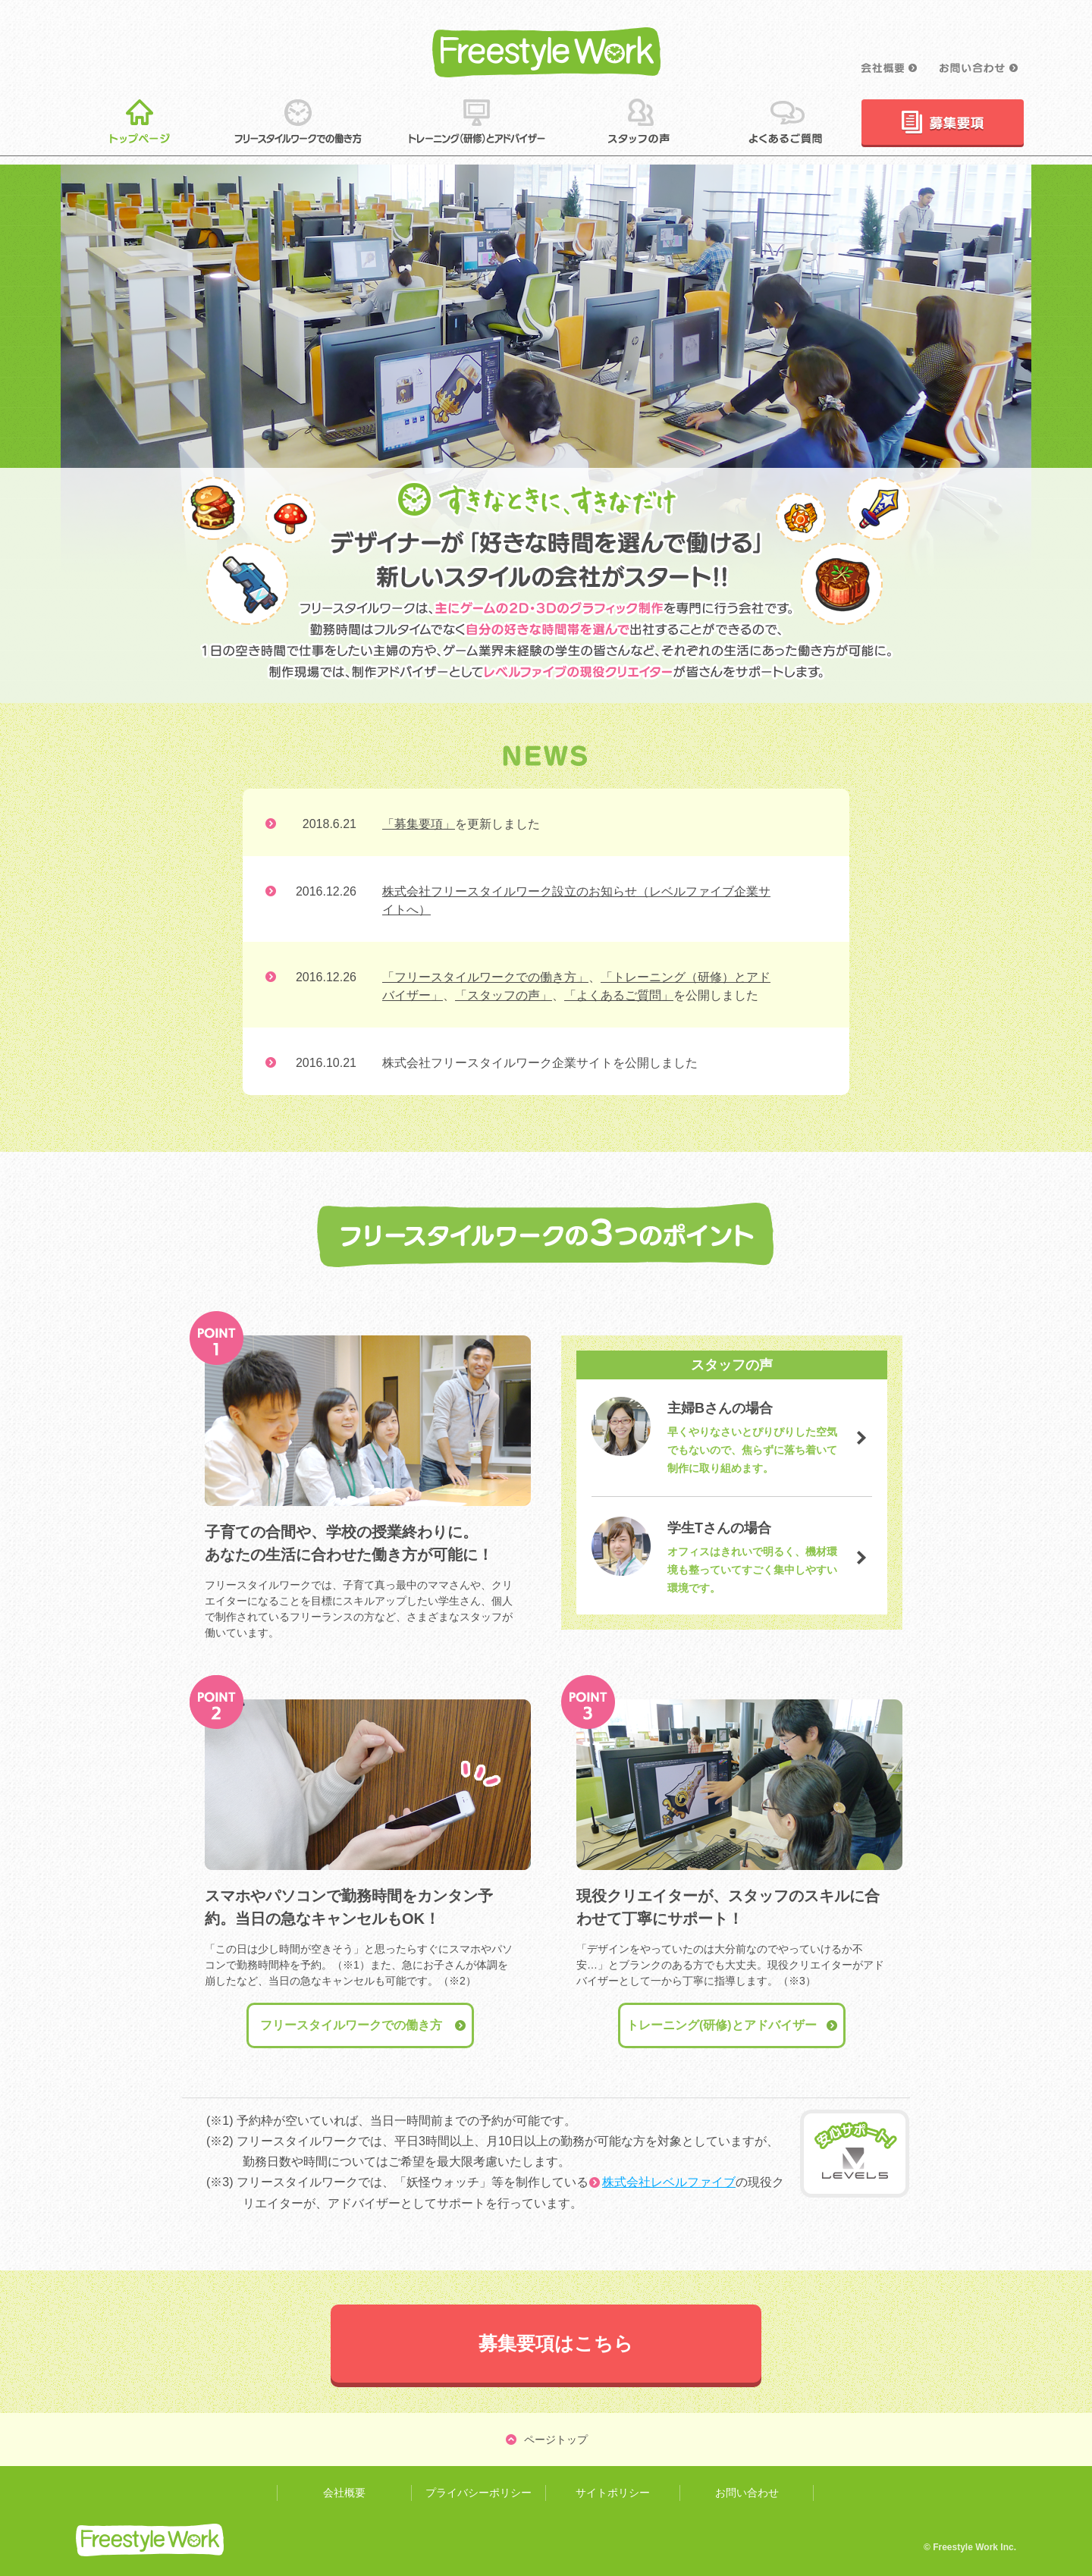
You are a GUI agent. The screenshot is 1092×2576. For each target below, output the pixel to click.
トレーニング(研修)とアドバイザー (721, 2025)
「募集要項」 (418, 823)
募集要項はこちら (556, 2343)
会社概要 (344, 2493)
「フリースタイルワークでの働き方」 (485, 977)
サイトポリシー (613, 2493)
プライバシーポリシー (478, 2493)
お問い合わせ (747, 2493)
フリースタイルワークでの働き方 (351, 2025)
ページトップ (556, 2439)
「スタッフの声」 (503, 995)
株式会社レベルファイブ (669, 2182)
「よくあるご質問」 (618, 995)
